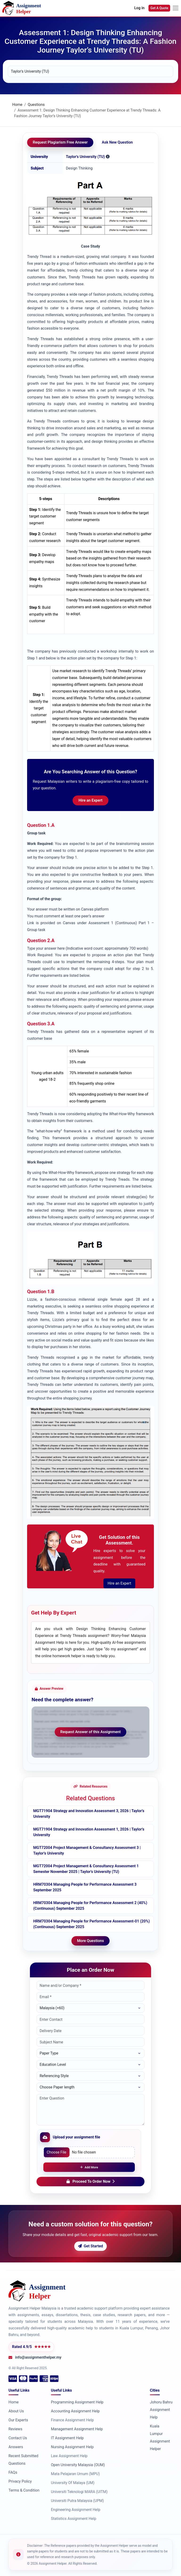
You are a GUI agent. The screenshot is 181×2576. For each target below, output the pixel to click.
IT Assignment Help (67, 2438)
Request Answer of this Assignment (90, 1732)
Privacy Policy (20, 2481)
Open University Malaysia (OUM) (78, 2465)
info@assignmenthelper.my (38, 2357)
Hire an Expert (90, 800)
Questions (36, 104)
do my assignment (121, 1649)
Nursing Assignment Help (72, 2447)
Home (17, 104)
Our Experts (18, 2420)
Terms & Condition (23, 2490)
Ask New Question (117, 142)
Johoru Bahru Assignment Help (161, 2409)
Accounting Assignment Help (75, 2411)
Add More (89, 2167)
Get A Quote (159, 8)
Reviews (15, 2429)
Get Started (90, 2246)
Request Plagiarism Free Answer (60, 142)
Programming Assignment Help (77, 2402)
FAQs (12, 2472)
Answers (15, 2447)
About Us (16, 2411)
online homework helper (61, 1656)
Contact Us (17, 2438)
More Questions (90, 1940)
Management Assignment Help (77, 2429)
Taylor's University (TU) (85, 156)
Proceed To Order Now (90, 2181)
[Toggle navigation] (175, 8)
